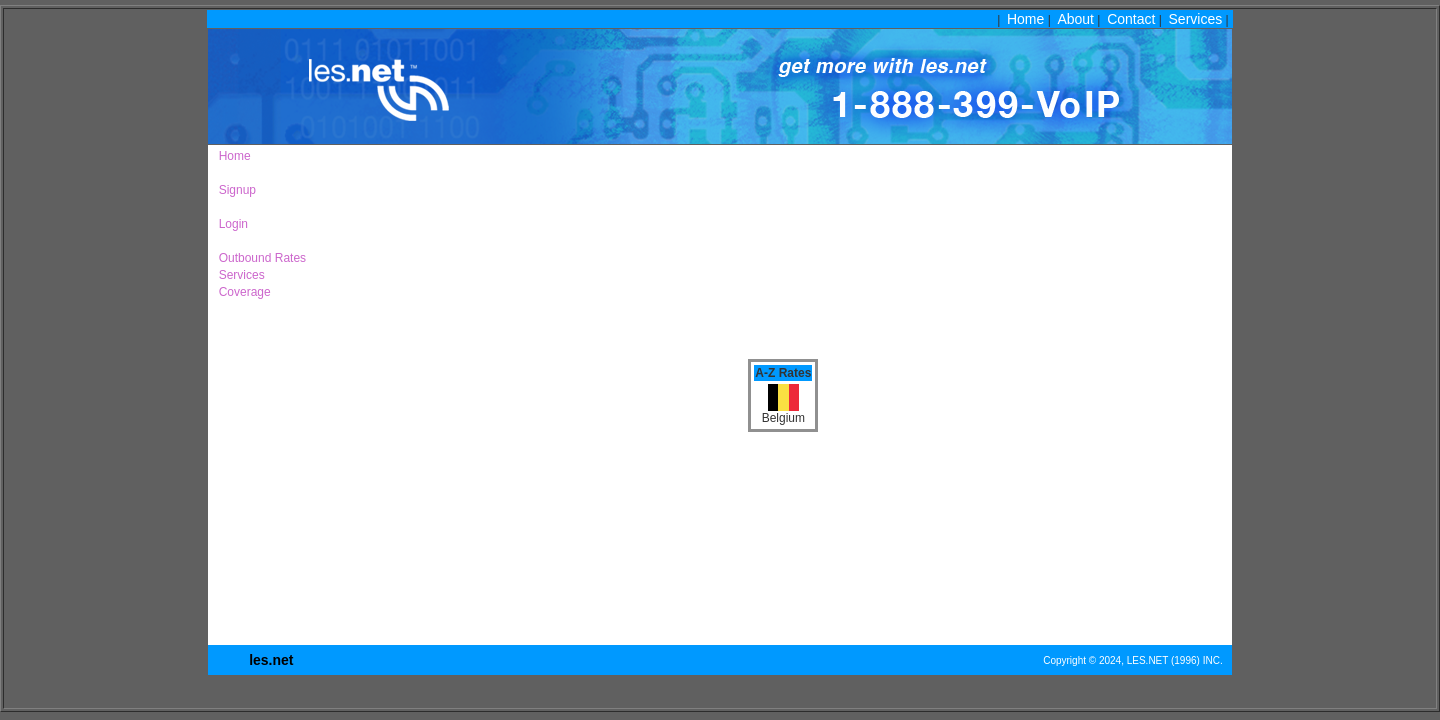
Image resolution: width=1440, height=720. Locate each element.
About (1075, 19)
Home (1025, 19)
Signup (234, 190)
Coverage (241, 292)
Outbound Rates (259, 258)
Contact (1131, 19)
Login (230, 224)
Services (1196, 19)
